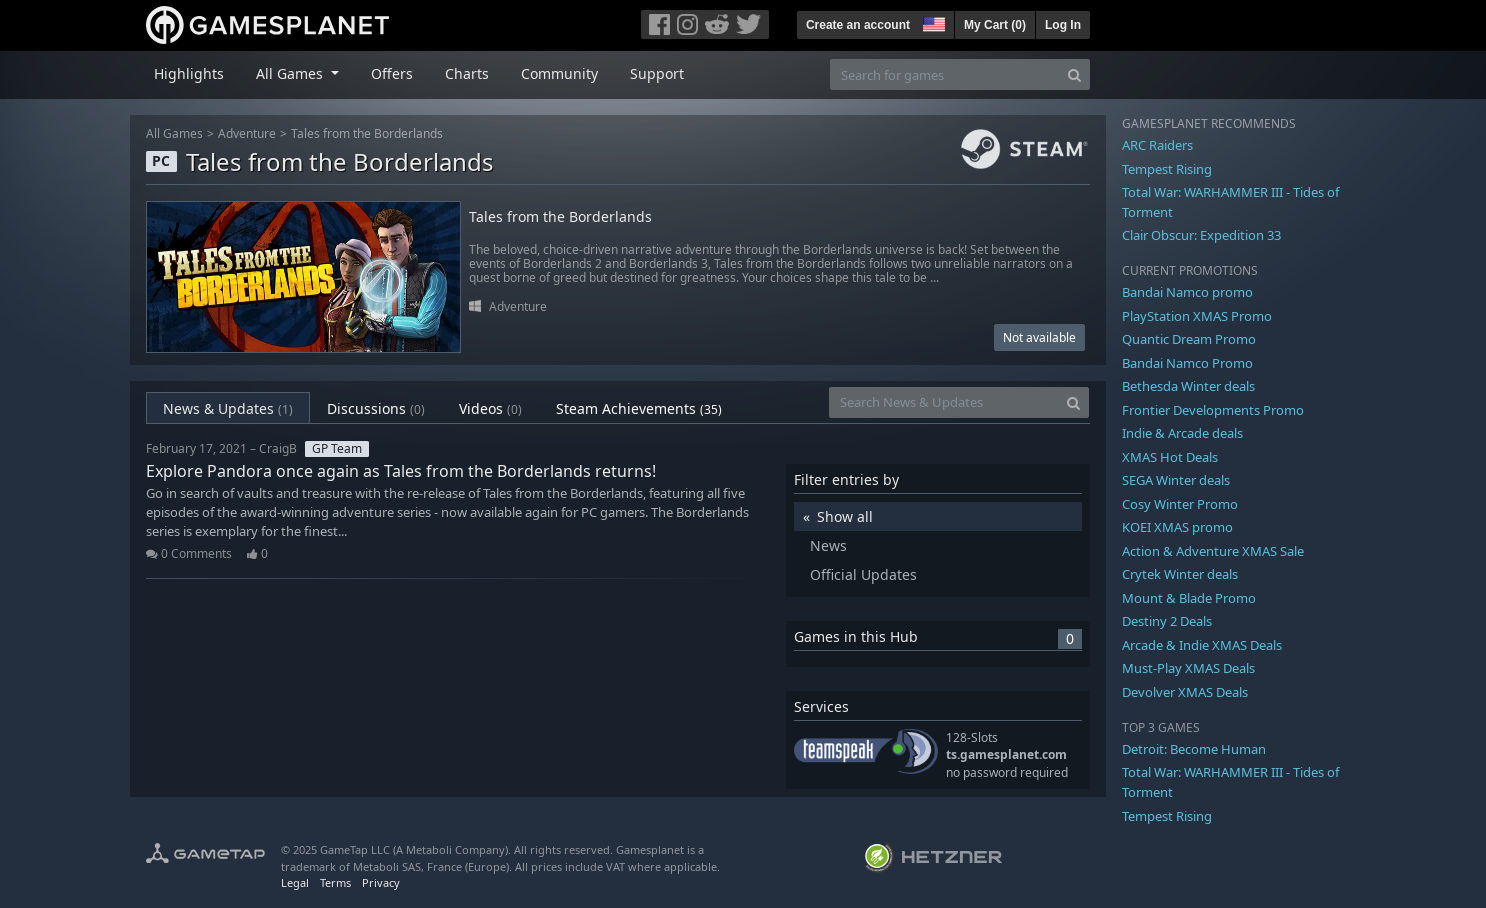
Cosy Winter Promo (1180, 504)
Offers (392, 73)
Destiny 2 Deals (1167, 621)
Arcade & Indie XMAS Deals (1202, 645)
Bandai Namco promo (1187, 292)
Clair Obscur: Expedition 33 (1201, 235)
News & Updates (228, 408)
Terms (335, 882)
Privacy (381, 882)
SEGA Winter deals (1176, 480)
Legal (295, 882)
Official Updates (863, 574)
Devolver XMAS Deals (1185, 692)
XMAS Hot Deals (1170, 457)
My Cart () (995, 25)
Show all (845, 516)
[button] (932, 22)
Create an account (858, 25)
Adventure (247, 133)
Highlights (189, 73)
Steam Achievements (639, 408)
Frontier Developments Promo (1213, 410)
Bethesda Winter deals (1188, 386)
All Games (174, 133)
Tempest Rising (1167, 169)
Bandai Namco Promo (1187, 363)
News (828, 545)
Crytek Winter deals (1180, 574)
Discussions (376, 408)
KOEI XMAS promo (1177, 527)
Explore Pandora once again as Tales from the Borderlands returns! (401, 471)
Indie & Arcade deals (1182, 433)
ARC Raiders (1157, 145)
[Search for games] (945, 74)
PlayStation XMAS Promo (1197, 316)
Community (559, 73)
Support (657, 73)
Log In (1063, 25)
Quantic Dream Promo (1189, 339)
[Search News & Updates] (944, 402)
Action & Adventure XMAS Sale (1213, 551)
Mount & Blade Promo (1189, 598)
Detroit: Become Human (1194, 749)
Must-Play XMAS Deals (1188, 668)
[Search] (1074, 74)
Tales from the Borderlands (367, 133)
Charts (467, 73)
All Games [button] (291, 73)
